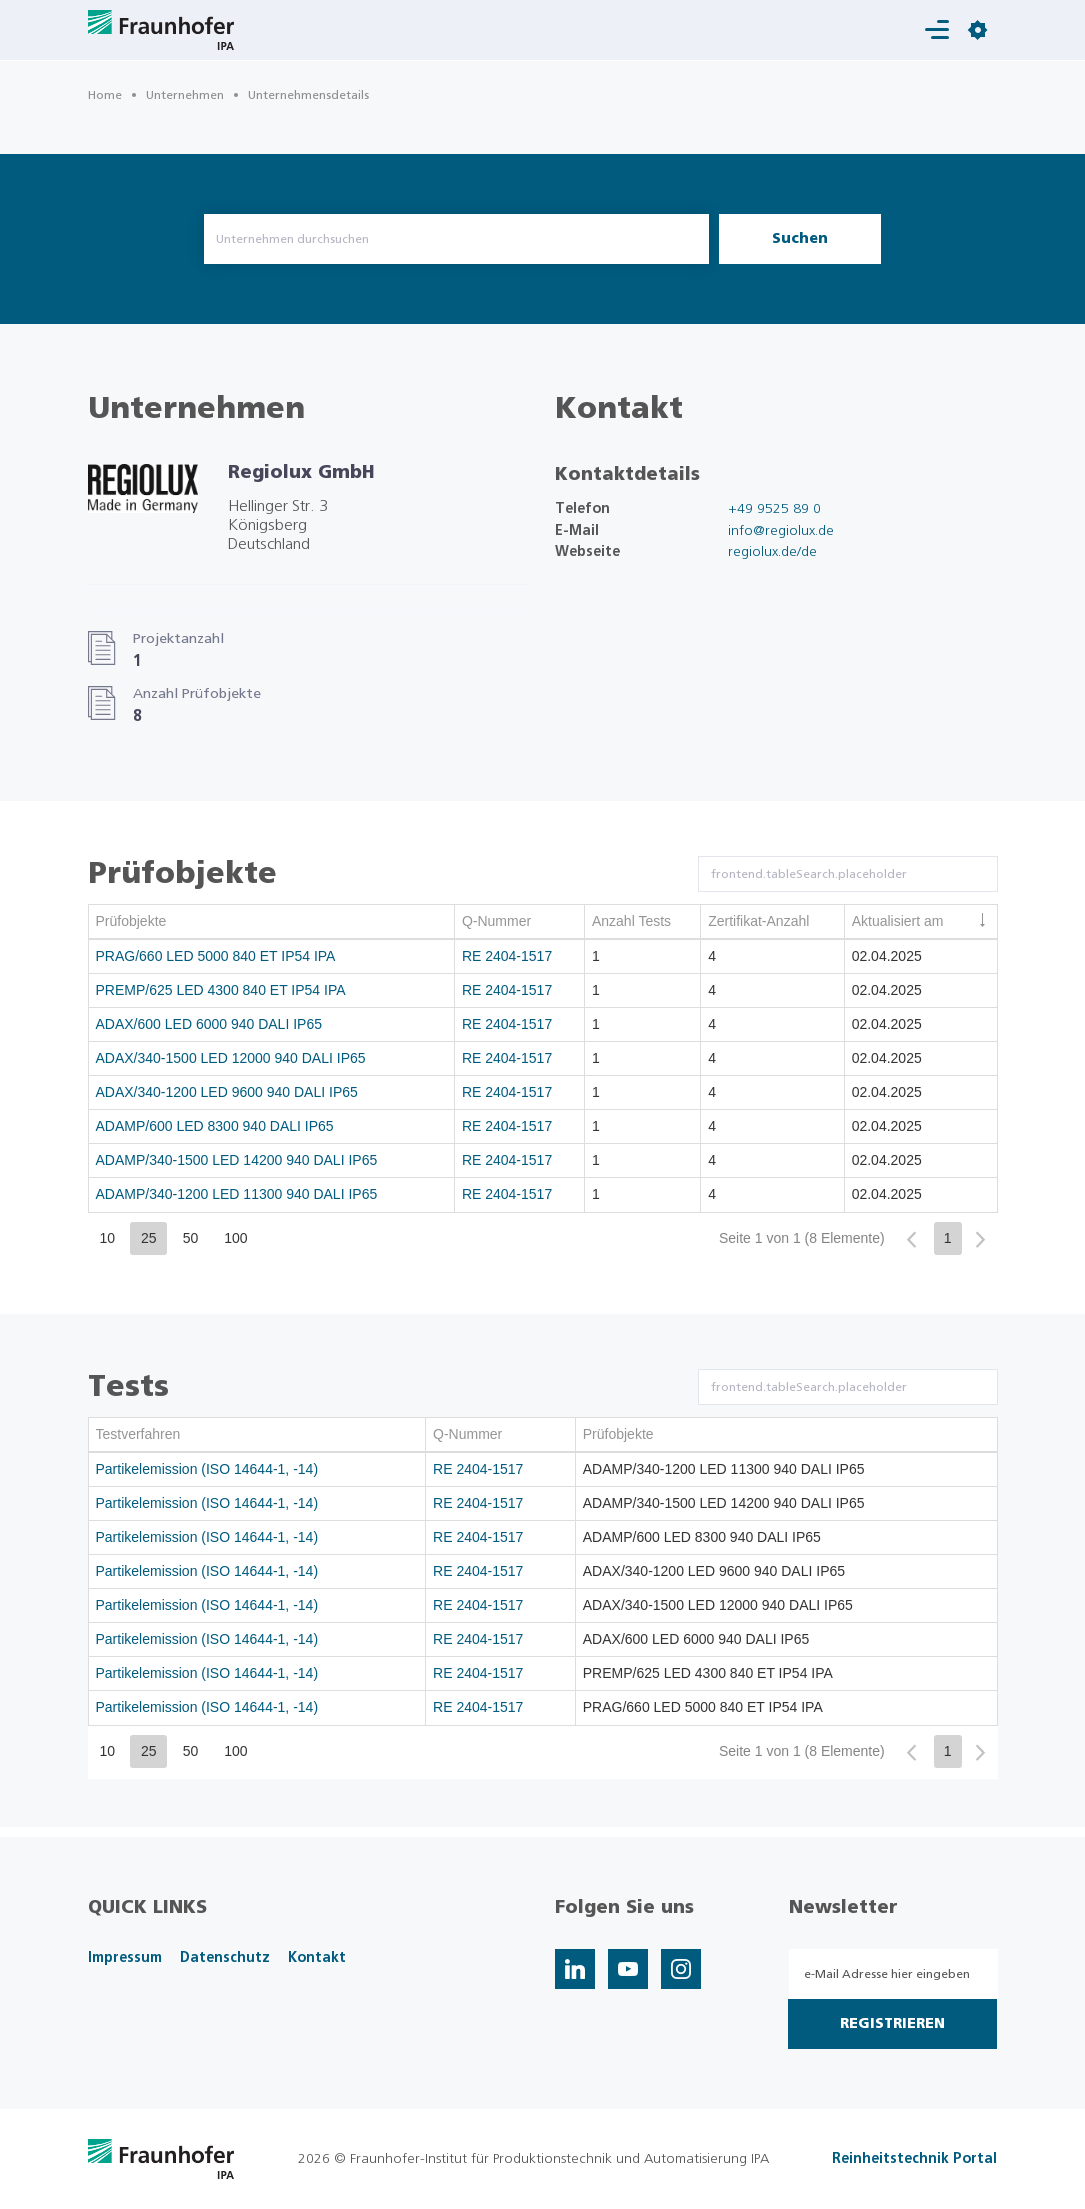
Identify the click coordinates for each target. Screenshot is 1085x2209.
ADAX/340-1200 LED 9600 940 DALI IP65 (227, 1092)
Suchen (800, 239)
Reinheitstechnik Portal (914, 2159)
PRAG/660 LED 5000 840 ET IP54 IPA (216, 956)
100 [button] (235, 1238)
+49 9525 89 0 (774, 509)
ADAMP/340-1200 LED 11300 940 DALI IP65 (237, 1194)
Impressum (125, 1958)
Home (105, 95)
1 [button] (948, 1238)
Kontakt (317, 1958)
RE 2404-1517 (507, 956)
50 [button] (191, 1238)
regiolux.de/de (772, 552)
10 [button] (108, 1238)
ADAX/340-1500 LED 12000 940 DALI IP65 (231, 1058)
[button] (911, 1239)
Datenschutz (225, 1958)
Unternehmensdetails (308, 95)
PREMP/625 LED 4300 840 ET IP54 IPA (221, 990)
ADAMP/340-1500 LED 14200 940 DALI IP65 (237, 1160)
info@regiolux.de (781, 531)
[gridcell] (272, 957)
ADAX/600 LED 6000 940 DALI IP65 (209, 1024)
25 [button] (149, 1238)
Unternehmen (185, 95)
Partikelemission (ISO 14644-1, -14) (207, 1469)
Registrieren (892, 2024)
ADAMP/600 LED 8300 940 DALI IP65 (215, 1126)
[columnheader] (272, 922)
